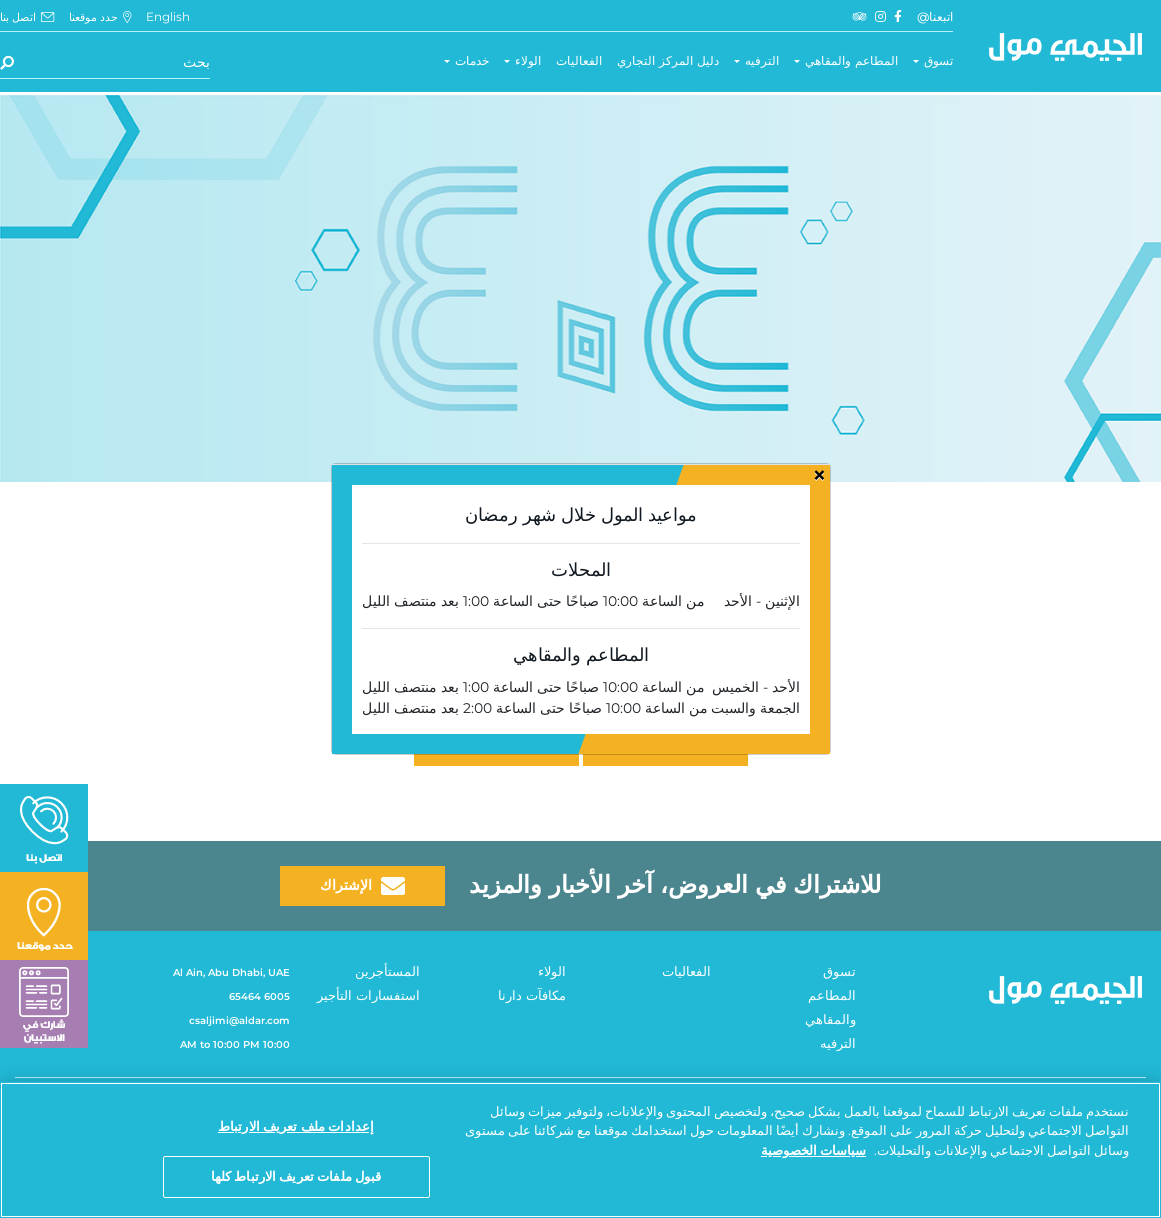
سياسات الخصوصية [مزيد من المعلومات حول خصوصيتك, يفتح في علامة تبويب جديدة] (813, 1150)
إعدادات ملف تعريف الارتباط (296, 1126)
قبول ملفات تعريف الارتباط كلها (296, 1176)
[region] (580, 1150)
